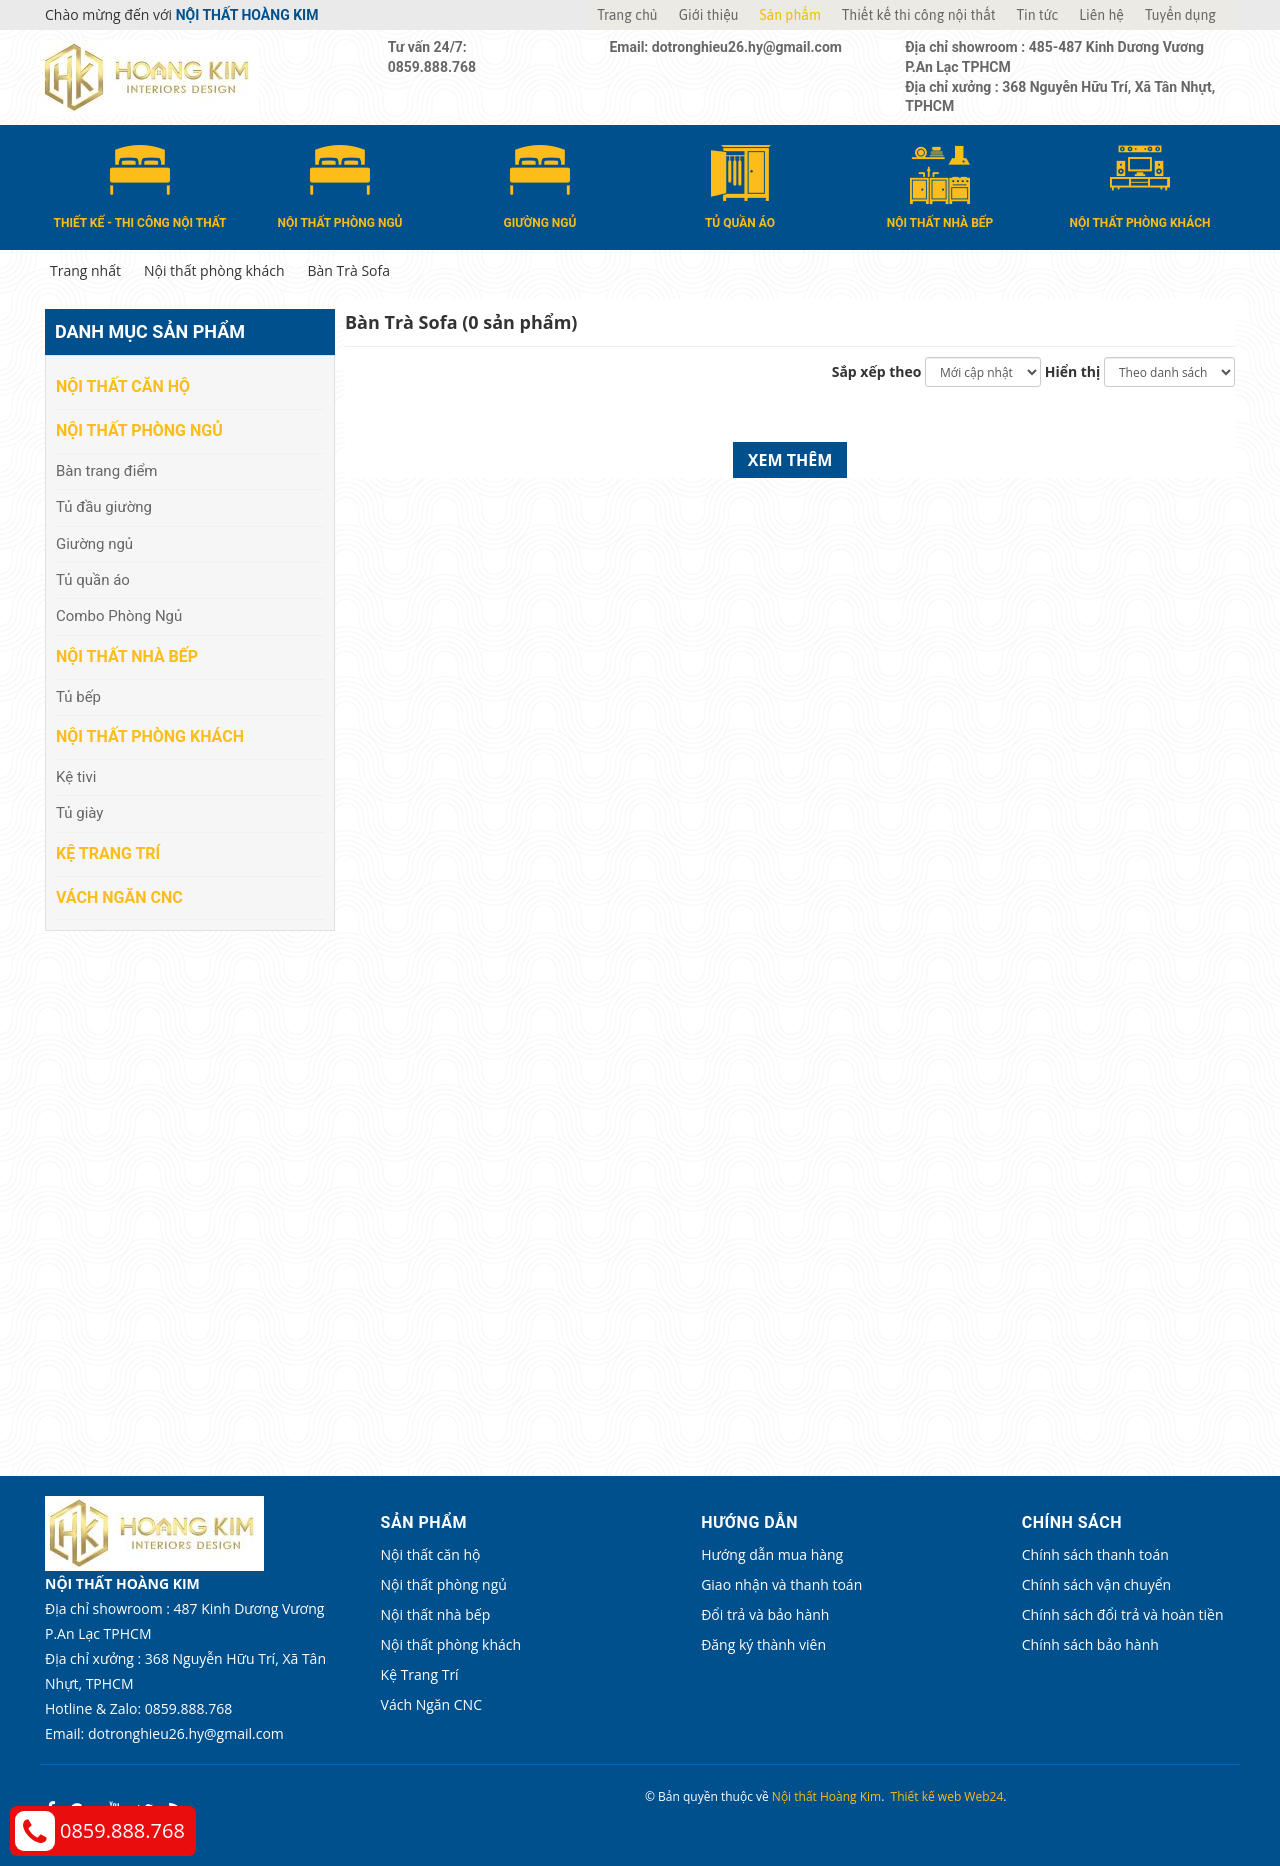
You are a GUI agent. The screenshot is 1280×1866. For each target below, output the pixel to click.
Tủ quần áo (93, 580)
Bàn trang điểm (107, 470)
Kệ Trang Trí (108, 852)
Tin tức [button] (1038, 15)
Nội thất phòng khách (150, 736)
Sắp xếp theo (877, 371)
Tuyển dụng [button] (1180, 15)
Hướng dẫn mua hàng (731, 1554)
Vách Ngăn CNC (119, 896)
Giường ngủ (94, 543)
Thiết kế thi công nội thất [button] (919, 15)
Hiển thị (1073, 371)
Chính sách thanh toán (1033, 1554)
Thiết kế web (926, 1796)
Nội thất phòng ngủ (139, 430)
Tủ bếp (78, 696)
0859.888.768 (122, 1830)
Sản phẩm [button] (790, 15)
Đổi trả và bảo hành (724, 1614)
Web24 (983, 1796)
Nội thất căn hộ (123, 386)
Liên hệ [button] (1101, 15)
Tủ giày (79, 813)
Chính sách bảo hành (1028, 1644)
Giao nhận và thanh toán (740, 1584)
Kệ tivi (76, 777)
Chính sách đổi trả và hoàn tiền (1061, 1614)
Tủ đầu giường (104, 507)
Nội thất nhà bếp (127, 656)
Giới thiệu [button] (709, 15)
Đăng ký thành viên (722, 1644)
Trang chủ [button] (627, 15)
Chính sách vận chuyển (1034, 1584)
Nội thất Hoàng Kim (826, 1796)
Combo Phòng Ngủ (119, 616)
